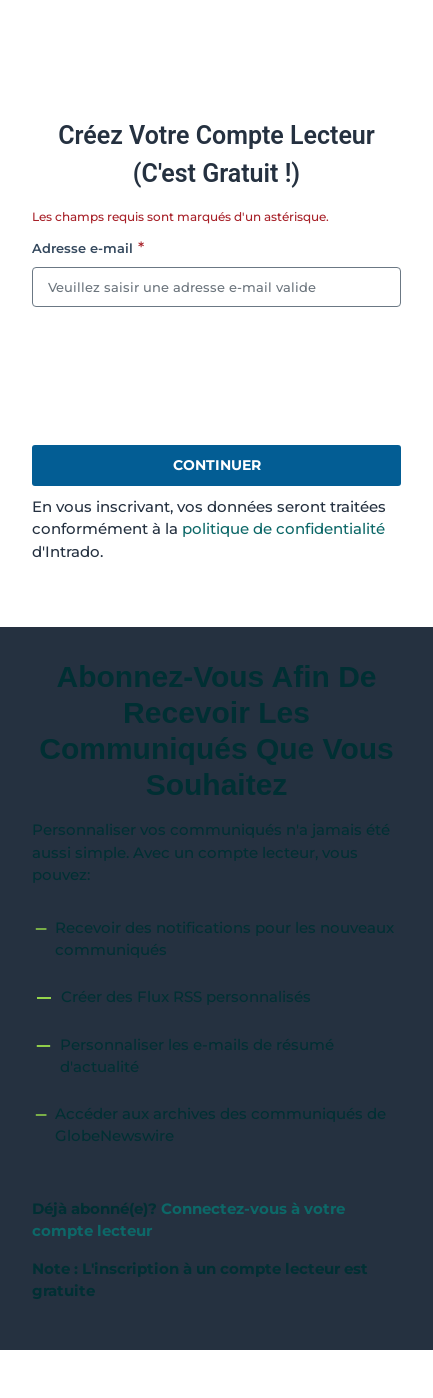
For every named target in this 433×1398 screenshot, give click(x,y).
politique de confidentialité (283, 528)
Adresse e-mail (82, 248)
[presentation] (184, 376)
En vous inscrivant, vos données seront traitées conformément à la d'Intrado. (209, 529)
